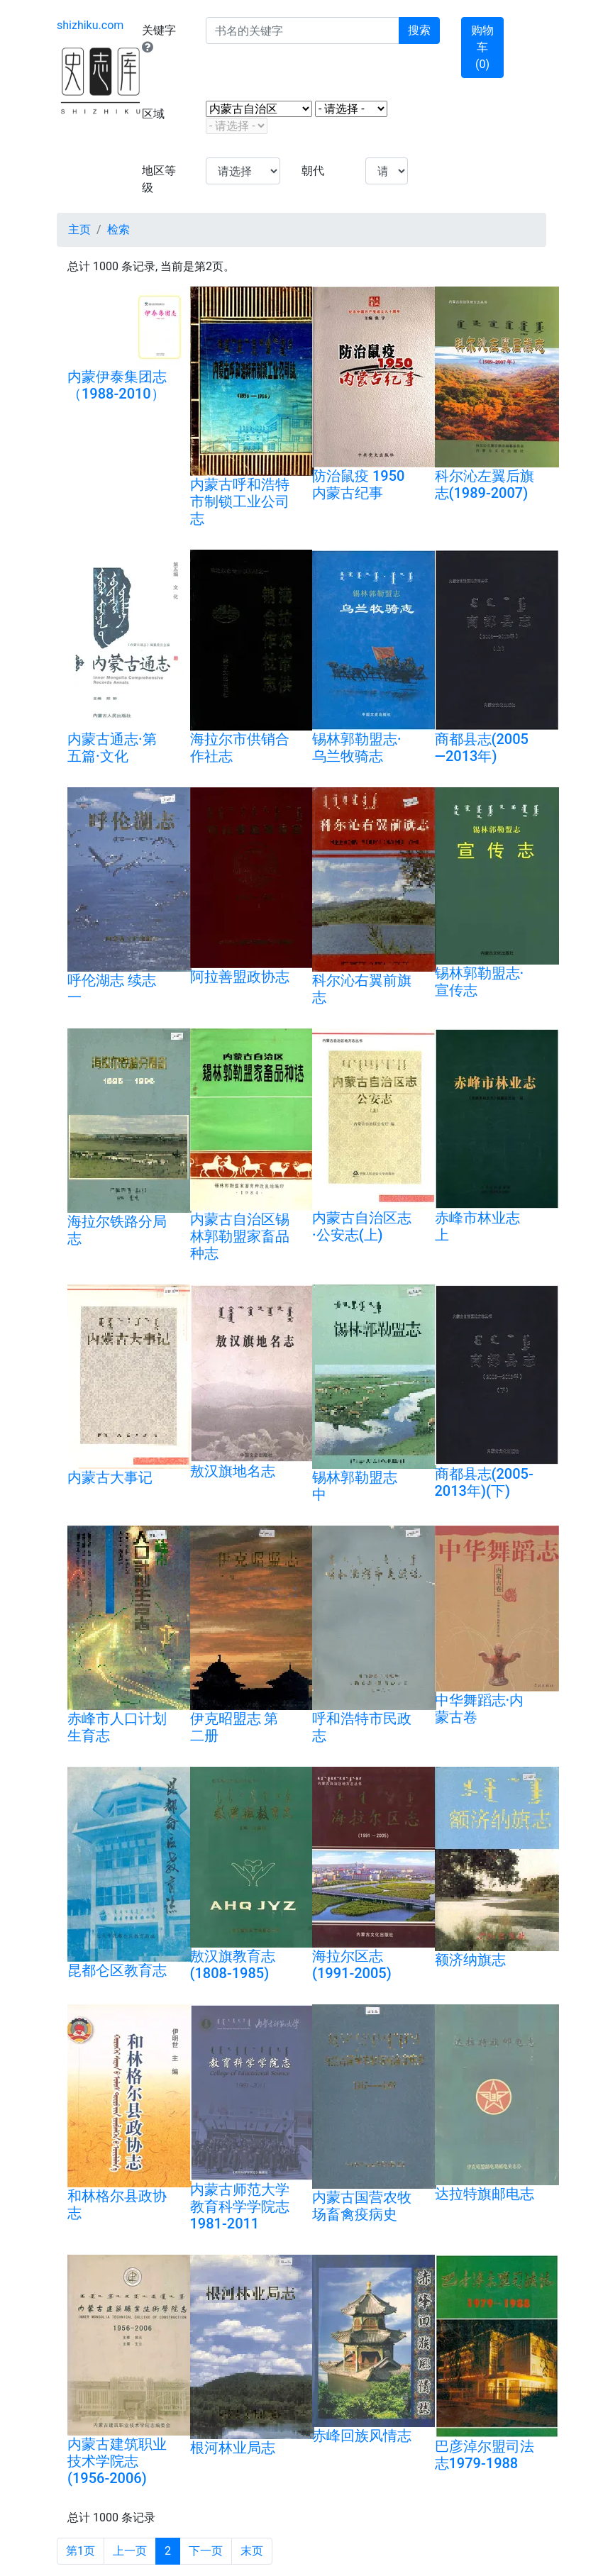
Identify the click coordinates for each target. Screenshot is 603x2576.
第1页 (80, 2551)
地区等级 (159, 179)
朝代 (313, 170)
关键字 (159, 37)
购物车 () (482, 47)
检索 (118, 229)
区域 (153, 114)
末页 (251, 2551)
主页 (79, 229)
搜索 (419, 30)
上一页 (130, 2551)
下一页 (206, 2551)
